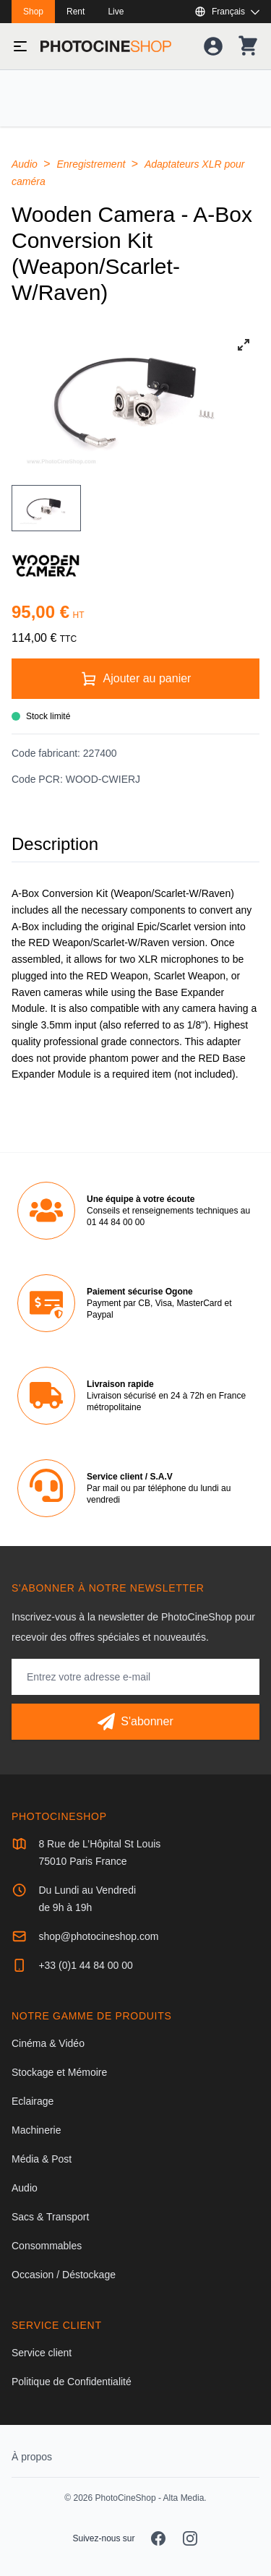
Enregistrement (92, 164)
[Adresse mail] (135, 1677)
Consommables (47, 2245)
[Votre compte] (213, 46)
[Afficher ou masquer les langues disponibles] (226, 11)
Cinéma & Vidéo (48, 2043)
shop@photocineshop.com (98, 1936)
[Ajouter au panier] (135, 678)
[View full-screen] (243, 344)
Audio (26, 164)
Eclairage (32, 2101)
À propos (32, 2457)
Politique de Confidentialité (72, 2381)
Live (116, 12)
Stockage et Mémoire (59, 2072)
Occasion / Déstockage (64, 2274)
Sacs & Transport (50, 2217)
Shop (33, 12)
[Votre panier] (247, 46)
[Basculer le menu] (20, 46)
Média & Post (42, 2159)
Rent (75, 12)
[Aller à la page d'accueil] (105, 46)
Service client (42, 2352)
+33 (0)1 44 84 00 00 (85, 1965)
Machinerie (36, 2130)
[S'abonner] (135, 1722)
